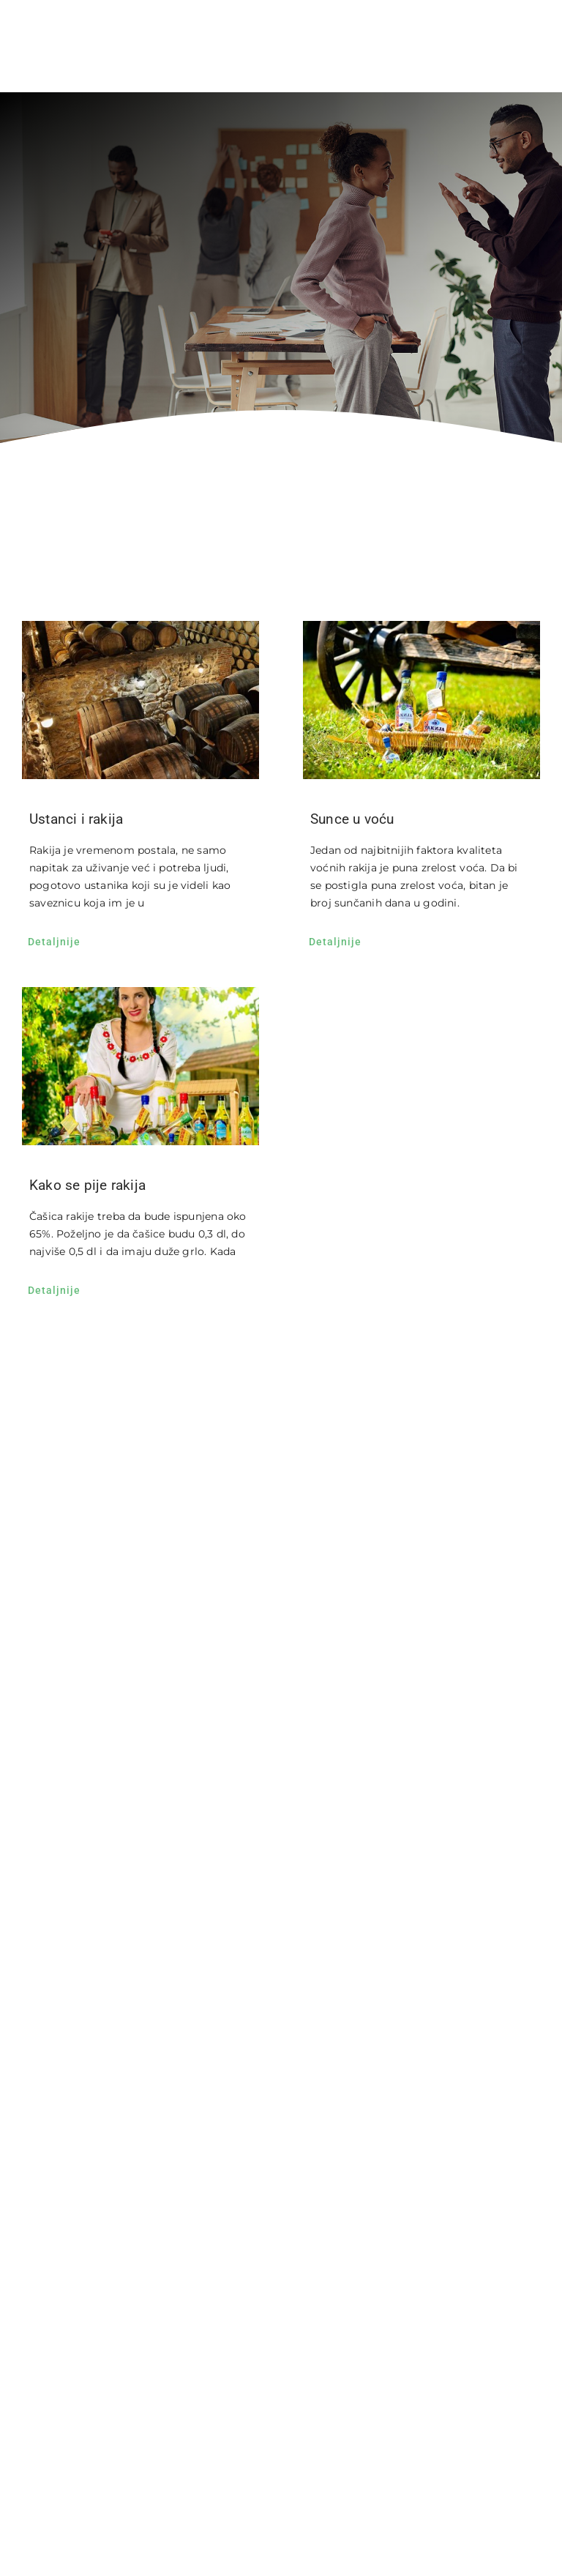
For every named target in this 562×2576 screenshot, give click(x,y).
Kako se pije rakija (87, 1185)
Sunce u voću (352, 819)
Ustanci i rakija (76, 819)
